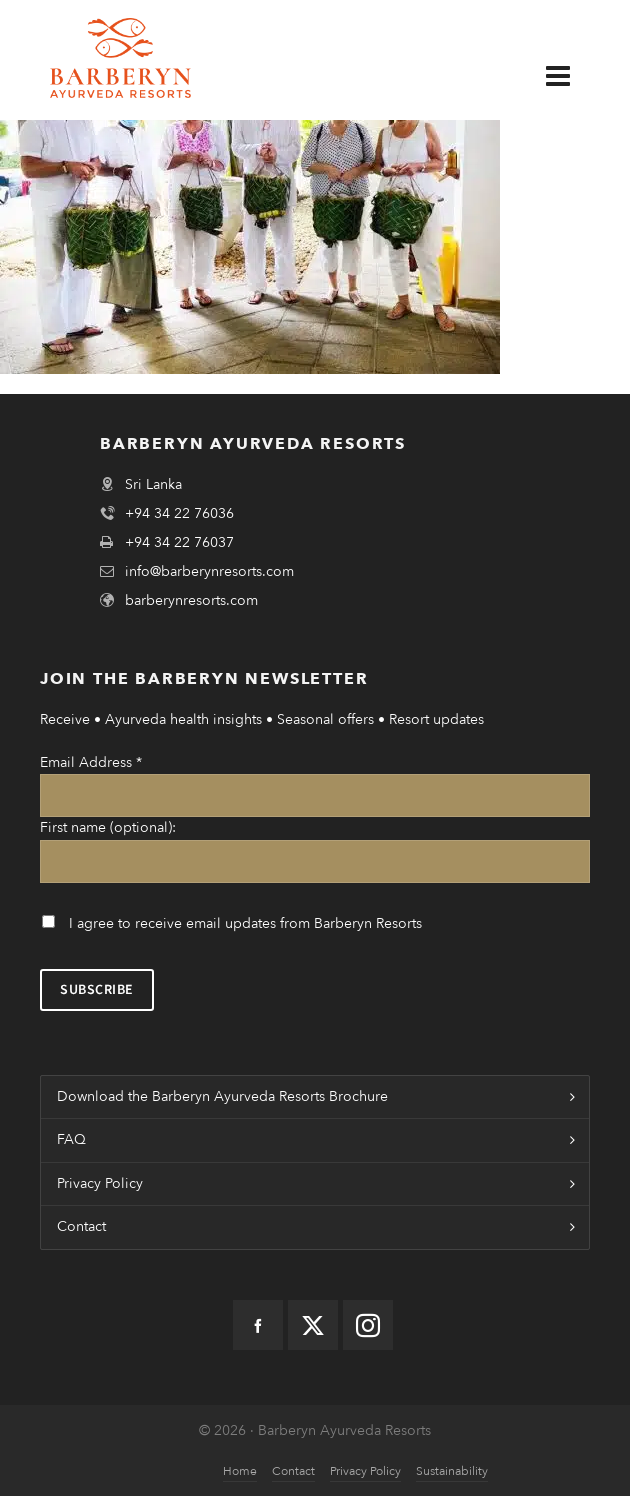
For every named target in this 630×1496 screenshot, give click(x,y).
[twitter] (313, 1325)
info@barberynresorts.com (209, 571)
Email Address (91, 762)
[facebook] (258, 1325)
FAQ (71, 1139)
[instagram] (368, 1325)
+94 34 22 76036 (179, 513)
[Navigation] (573, 77)
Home (240, 1471)
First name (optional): (108, 827)
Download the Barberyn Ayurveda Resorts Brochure (222, 1096)
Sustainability (452, 1471)
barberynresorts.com (191, 600)
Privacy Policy (100, 1183)
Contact (81, 1226)
